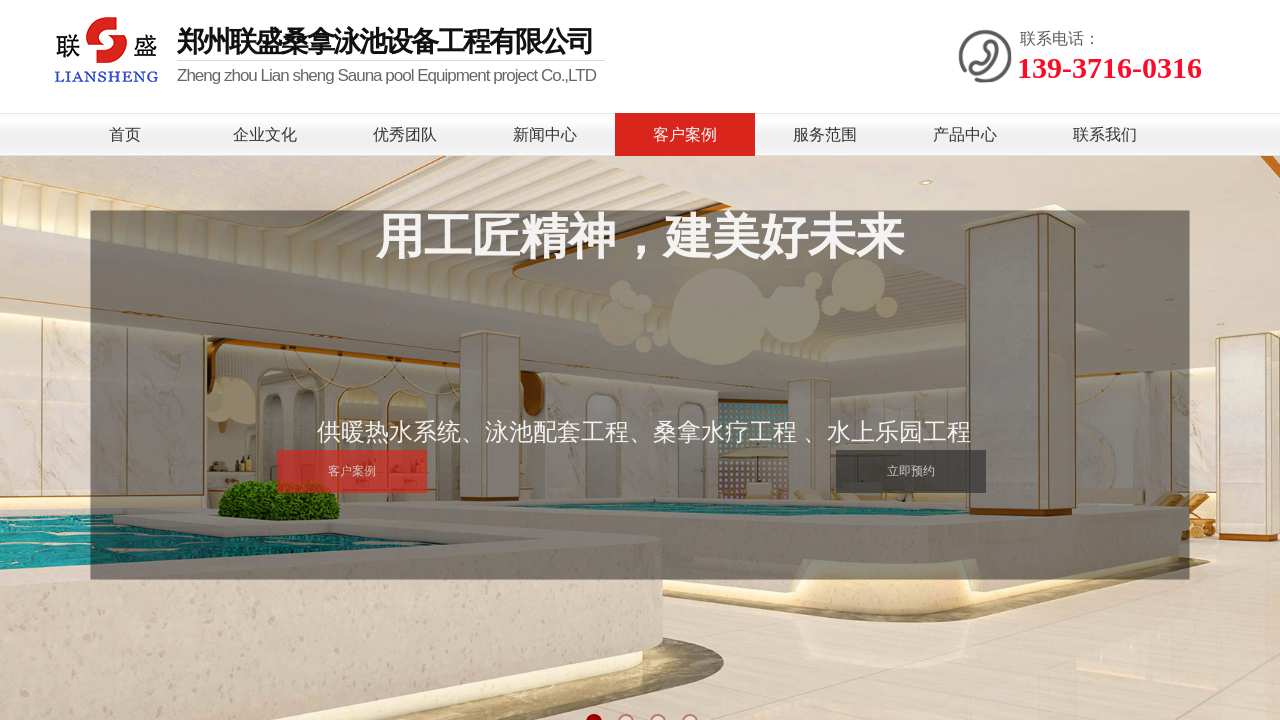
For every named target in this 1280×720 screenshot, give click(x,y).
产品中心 (965, 134)
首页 (125, 134)
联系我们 (1105, 134)
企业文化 (265, 134)
